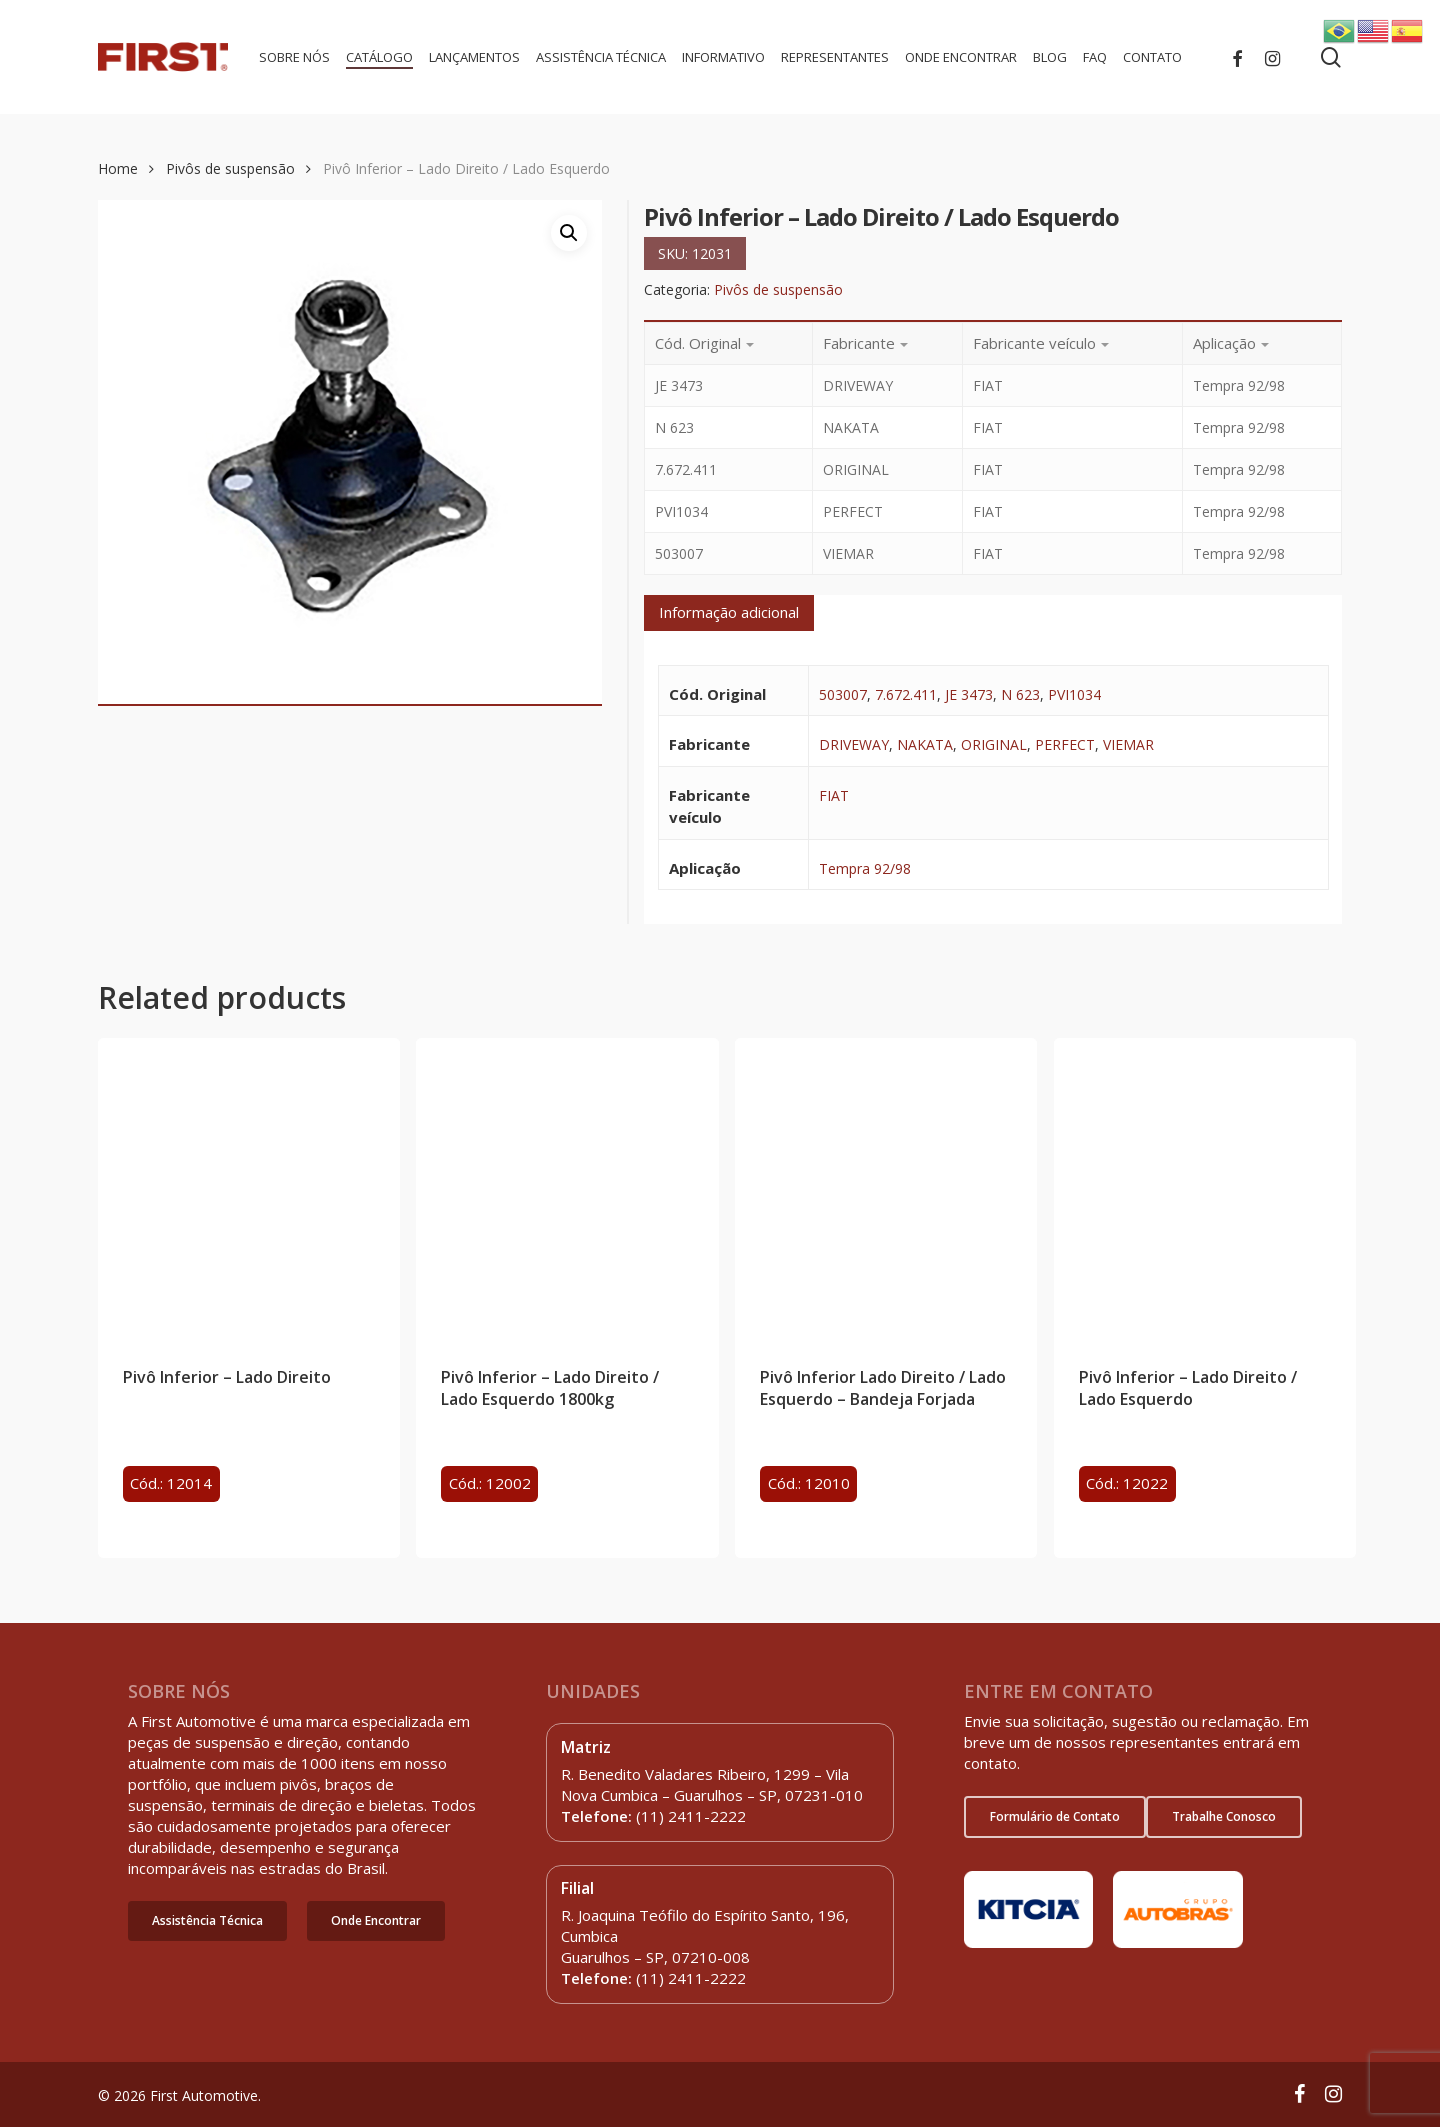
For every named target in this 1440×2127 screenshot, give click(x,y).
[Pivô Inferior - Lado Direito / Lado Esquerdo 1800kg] (567, 1189)
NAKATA (925, 744)
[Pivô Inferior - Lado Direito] (249, 1189)
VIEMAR (1128, 744)
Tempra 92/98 (865, 868)
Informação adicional (729, 612)
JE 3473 (969, 694)
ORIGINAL (994, 744)
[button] (207, 1921)
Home (118, 168)
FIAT (834, 795)
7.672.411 (906, 694)
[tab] (729, 613)
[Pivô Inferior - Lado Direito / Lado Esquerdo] (1205, 1189)
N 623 (1020, 694)
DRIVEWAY (854, 744)
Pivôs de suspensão (230, 168)
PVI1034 (1074, 694)
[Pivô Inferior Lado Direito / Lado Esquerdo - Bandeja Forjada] (886, 1189)
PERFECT (1065, 744)
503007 (843, 694)
